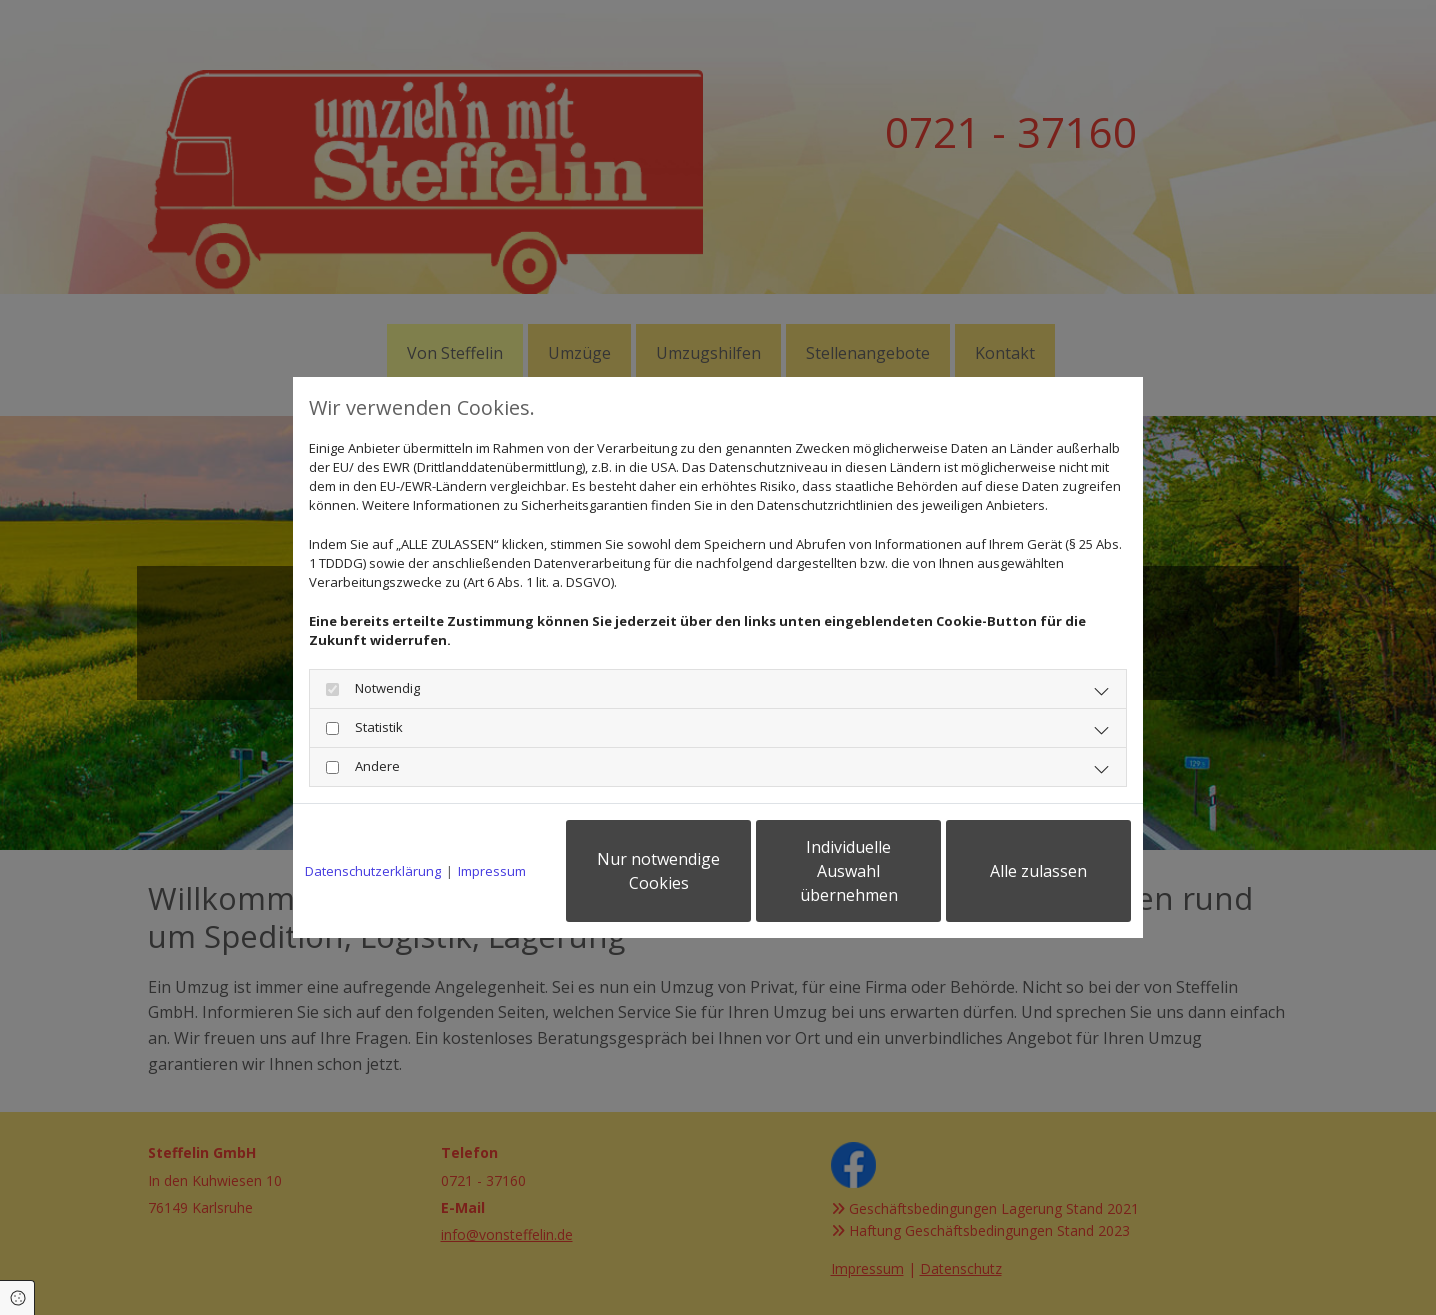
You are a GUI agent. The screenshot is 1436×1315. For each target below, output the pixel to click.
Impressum (492, 871)
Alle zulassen (1038, 871)
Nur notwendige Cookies (658, 871)
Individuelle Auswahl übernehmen (849, 871)
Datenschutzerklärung (373, 871)
